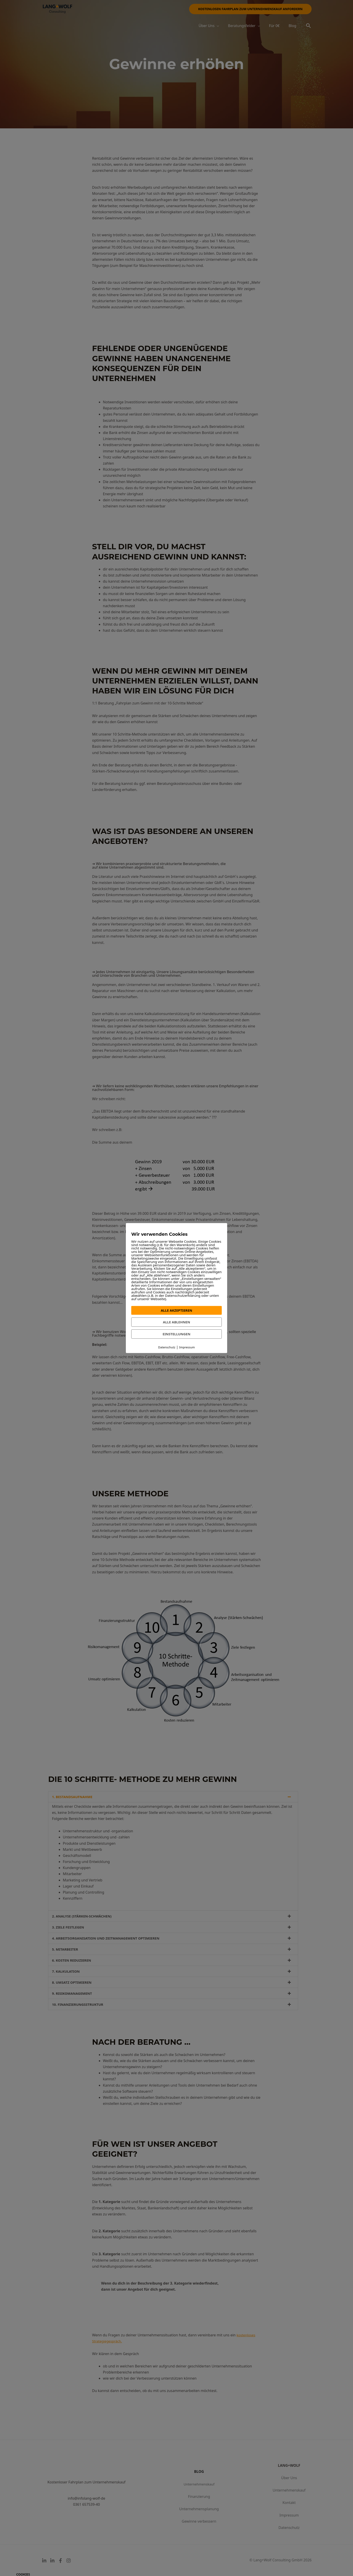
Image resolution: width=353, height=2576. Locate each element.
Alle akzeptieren (176, 1310)
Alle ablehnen (176, 1322)
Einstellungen (176, 1333)
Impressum (187, 1347)
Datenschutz (166, 1347)
